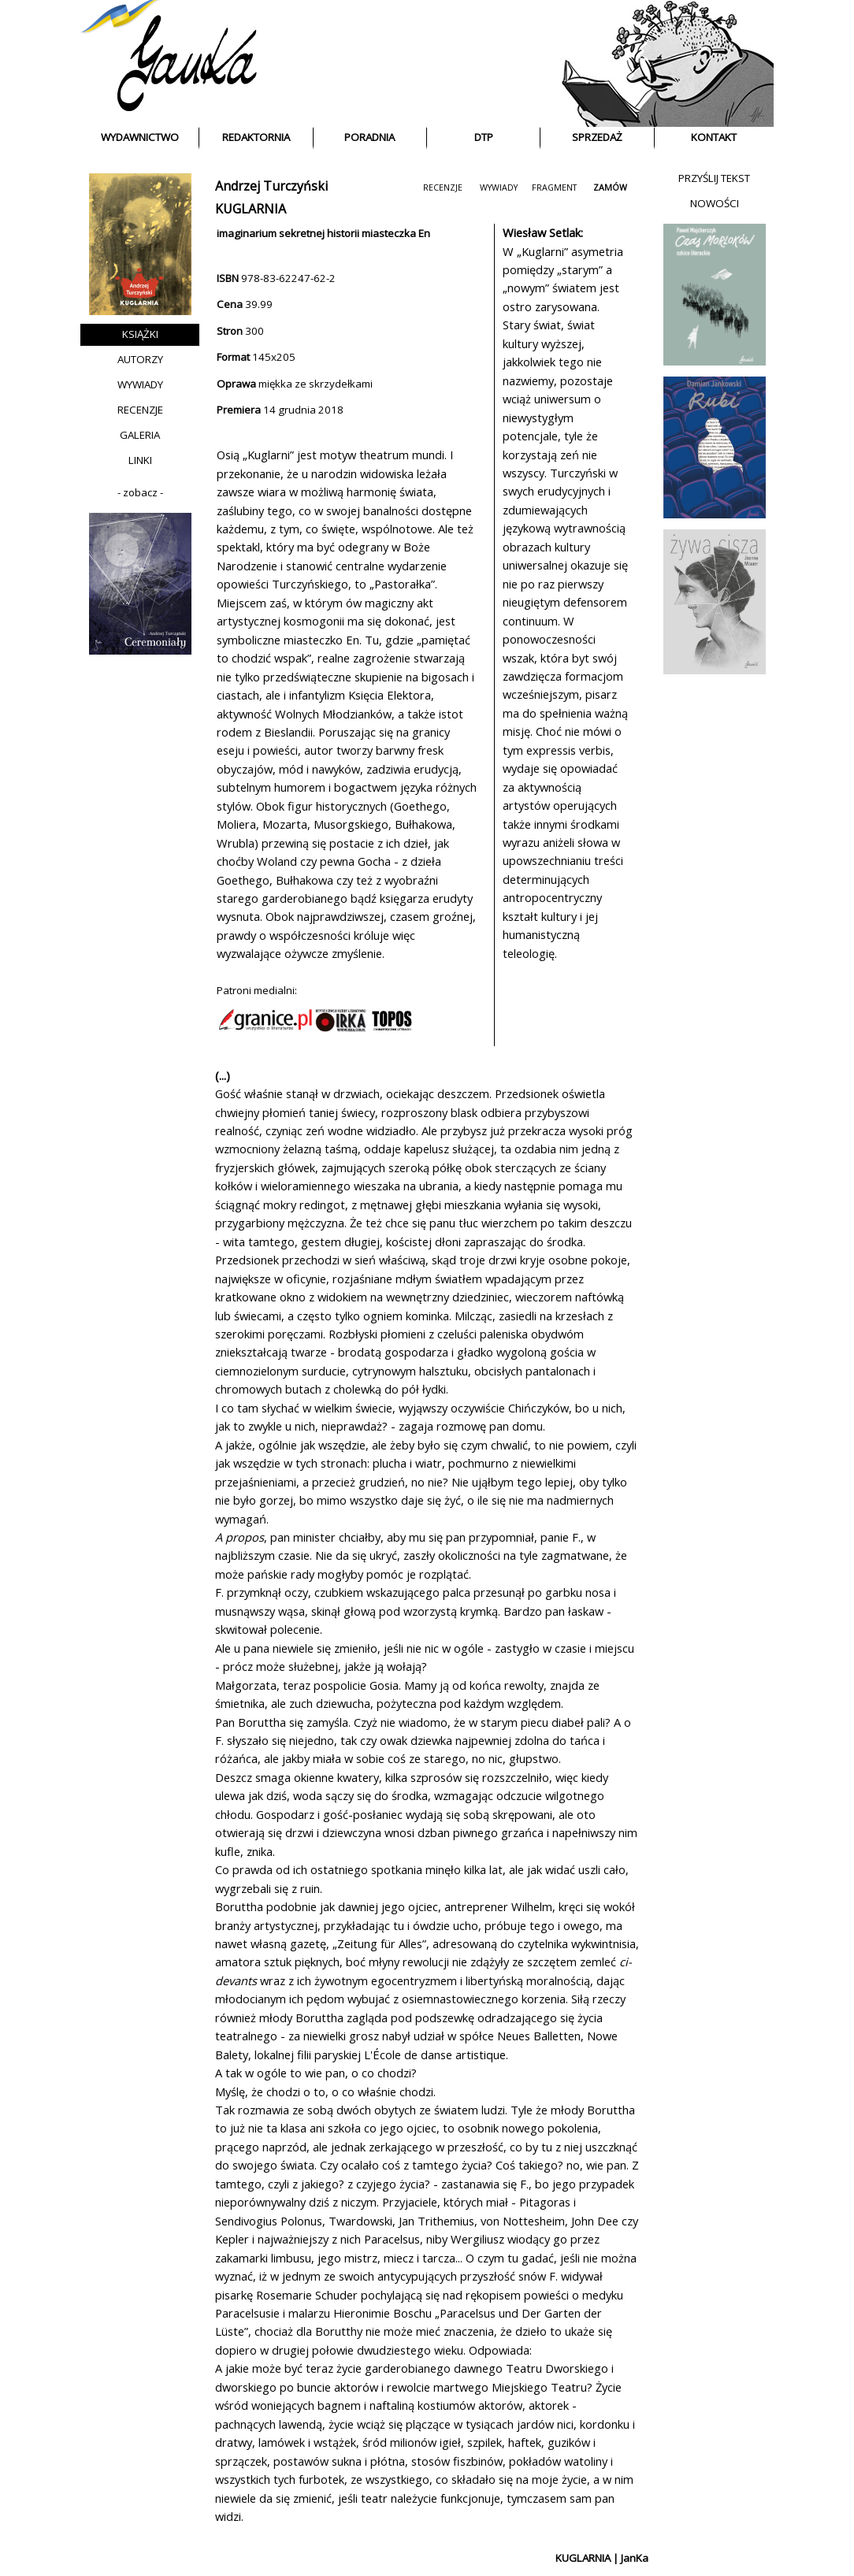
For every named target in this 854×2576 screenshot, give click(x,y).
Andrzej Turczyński (271, 186)
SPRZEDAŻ (597, 137)
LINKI (140, 460)
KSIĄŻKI (140, 334)
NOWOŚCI (714, 203)
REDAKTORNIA (256, 137)
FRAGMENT (554, 187)
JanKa (634, 2558)
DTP (483, 137)
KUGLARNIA (583, 2558)
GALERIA (140, 435)
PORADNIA (369, 137)
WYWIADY (140, 384)
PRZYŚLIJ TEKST (714, 178)
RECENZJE (140, 410)
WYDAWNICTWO (140, 137)
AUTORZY (140, 359)
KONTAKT (714, 137)
